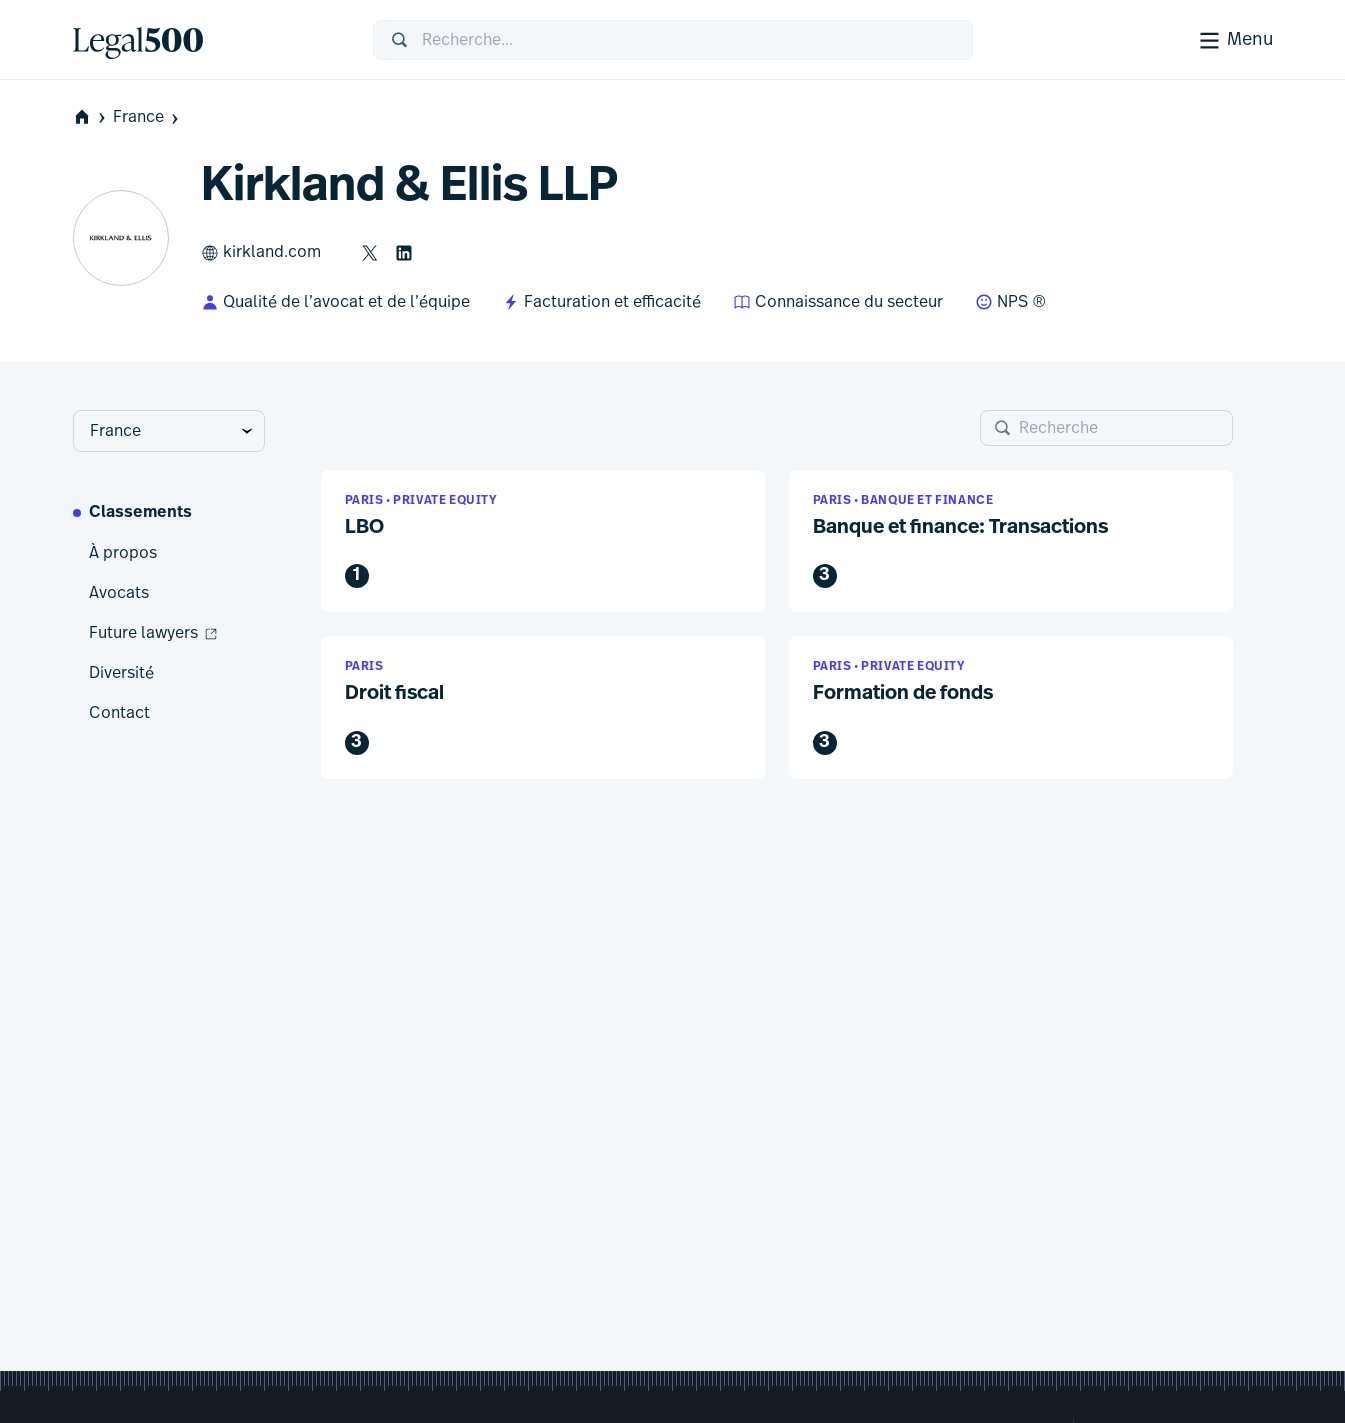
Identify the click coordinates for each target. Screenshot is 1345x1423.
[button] (543, 541)
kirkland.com (261, 253)
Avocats (119, 593)
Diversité (121, 673)
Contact (119, 713)
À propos (123, 553)
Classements (140, 513)
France (147, 117)
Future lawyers (154, 634)
